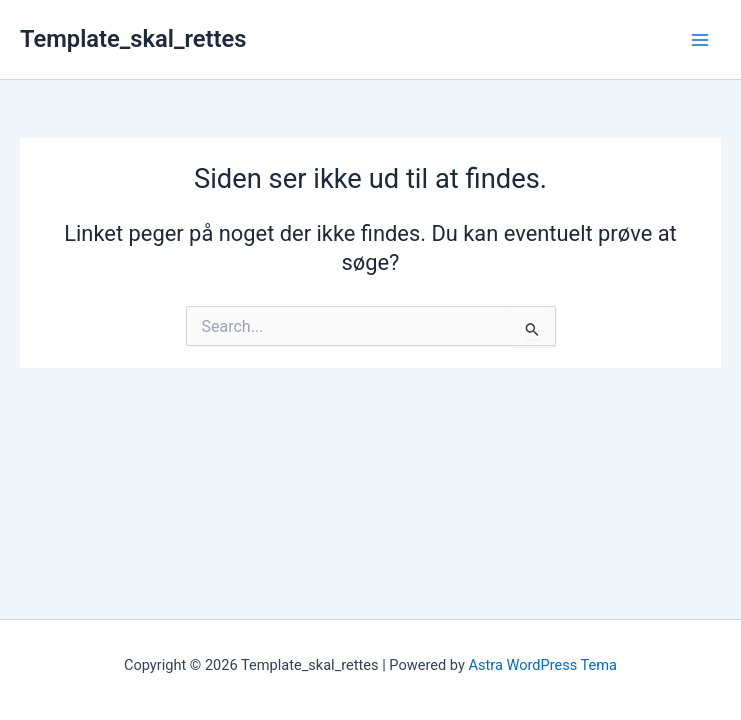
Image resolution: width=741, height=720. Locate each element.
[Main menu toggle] (700, 40)
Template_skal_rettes (133, 39)
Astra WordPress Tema (542, 665)
